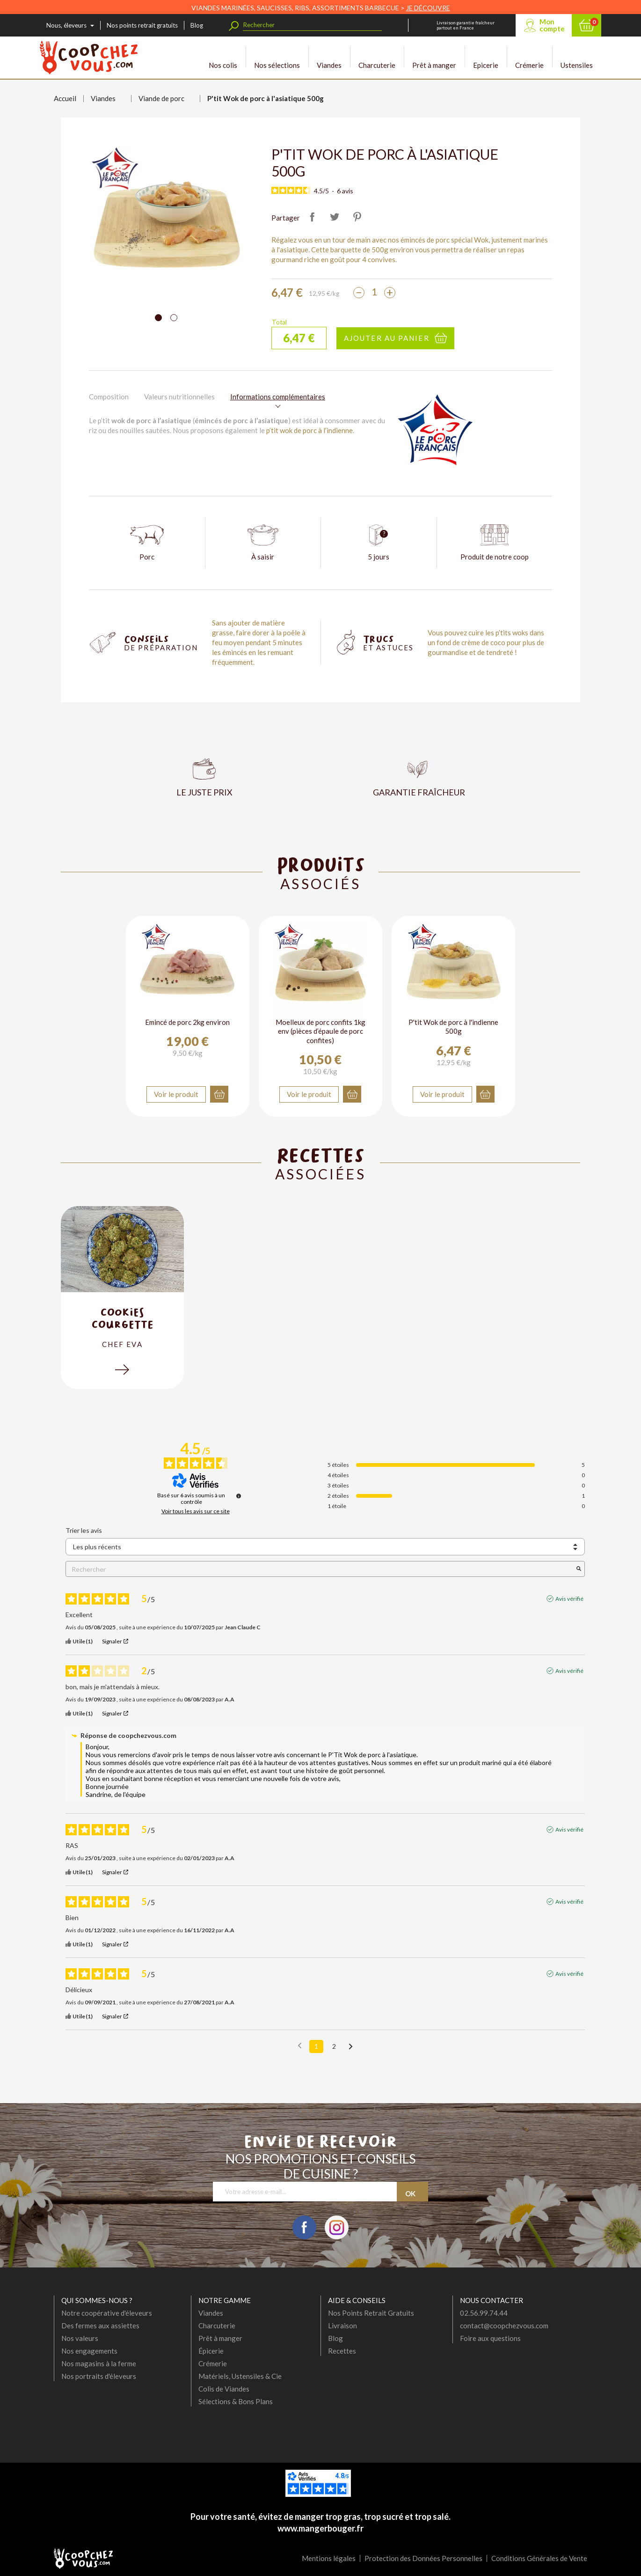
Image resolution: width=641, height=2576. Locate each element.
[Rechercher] (312, 25)
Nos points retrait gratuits (142, 25)
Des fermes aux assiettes (100, 2325)
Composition (109, 396)
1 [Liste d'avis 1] (316, 2046)
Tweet (334, 217)
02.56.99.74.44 (484, 2313)
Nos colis (223, 57)
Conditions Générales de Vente (539, 2558)
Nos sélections (277, 57)
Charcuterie (376, 57)
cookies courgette (122, 1318)
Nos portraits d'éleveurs (98, 2376)
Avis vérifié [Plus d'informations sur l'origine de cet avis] (569, 1598)
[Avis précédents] (299, 2045)
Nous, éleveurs (66, 25)
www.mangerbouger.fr (320, 2528)
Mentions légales (329, 2558)
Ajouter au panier (387, 338)
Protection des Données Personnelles (423, 2558)
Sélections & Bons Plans (235, 2401)
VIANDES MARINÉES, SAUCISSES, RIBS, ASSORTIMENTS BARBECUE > (320, 8)
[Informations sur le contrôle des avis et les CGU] (238, 1496)
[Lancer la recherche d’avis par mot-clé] (579, 1569)
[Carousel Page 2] (173, 317)
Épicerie (211, 2351)
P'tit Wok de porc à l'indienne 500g (453, 1027)
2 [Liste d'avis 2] (334, 2046)
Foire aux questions (490, 2338)
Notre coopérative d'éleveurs (106, 2313)
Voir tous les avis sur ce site (195, 1511)
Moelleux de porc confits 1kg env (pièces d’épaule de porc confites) (320, 1031)
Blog (196, 25)
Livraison (342, 2325)
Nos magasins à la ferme (98, 2363)
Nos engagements (89, 2351)
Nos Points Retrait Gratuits (371, 2313)
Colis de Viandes (223, 2389)
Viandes (329, 57)
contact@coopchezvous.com (504, 2325)
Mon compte (552, 25)
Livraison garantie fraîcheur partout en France (466, 25)
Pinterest (357, 217)
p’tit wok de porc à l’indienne (309, 430)
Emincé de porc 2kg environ (187, 1022)
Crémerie (529, 57)
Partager (312, 217)
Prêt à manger (434, 57)
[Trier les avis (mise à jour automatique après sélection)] (325, 1546)
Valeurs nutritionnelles (179, 396)
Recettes (342, 2351)
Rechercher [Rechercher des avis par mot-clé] (320, 1569)
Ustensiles (577, 57)
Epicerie (485, 57)
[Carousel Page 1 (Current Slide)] (158, 317)
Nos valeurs (79, 2338)
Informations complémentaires (277, 396)
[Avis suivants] (350, 2047)
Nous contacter (491, 2300)
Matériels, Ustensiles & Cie (240, 2376)
